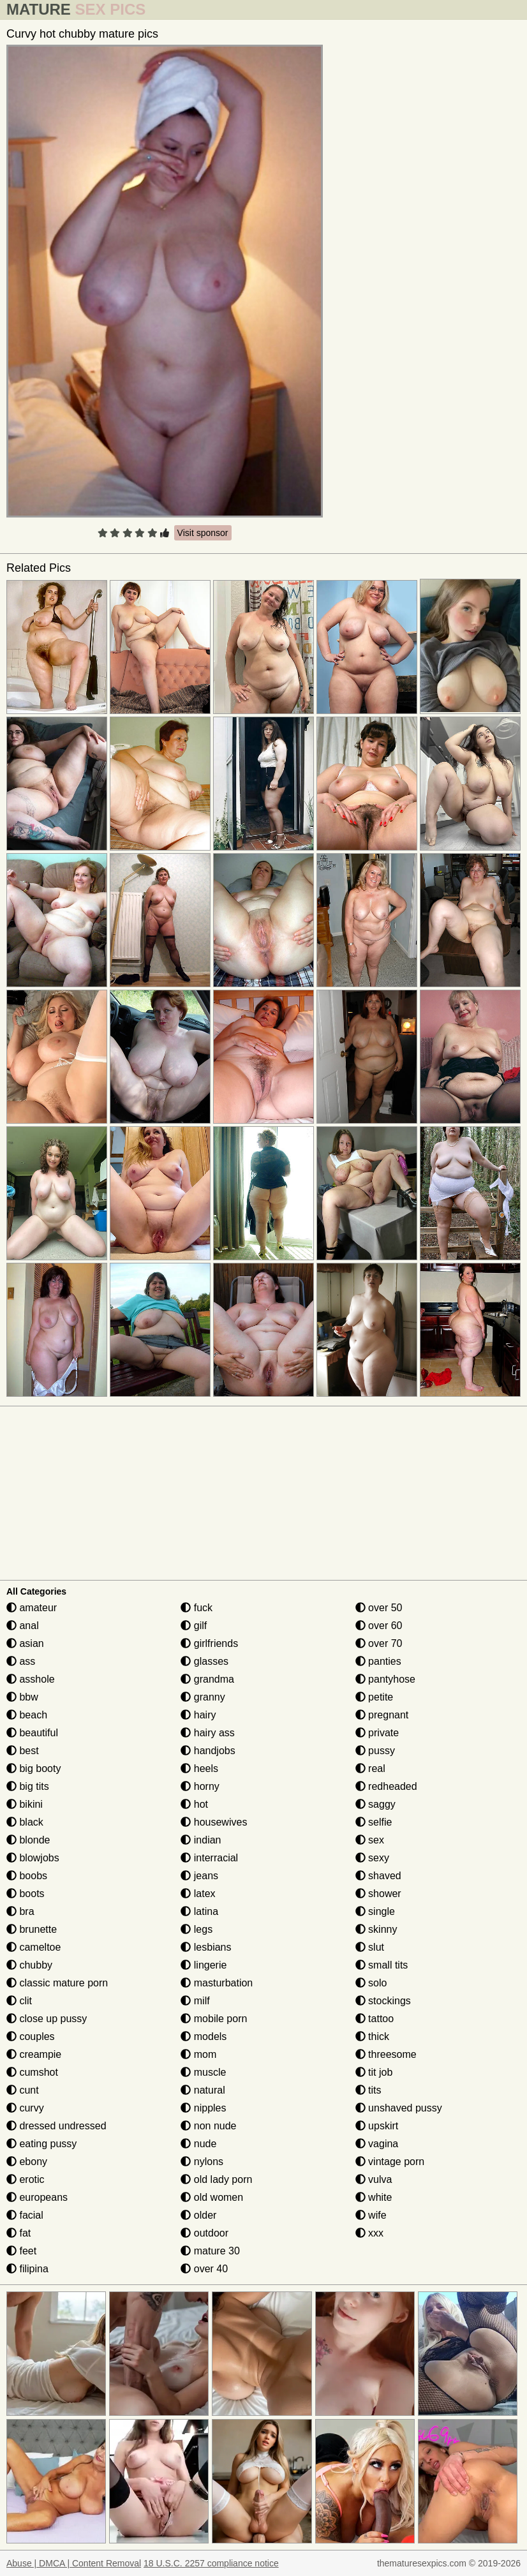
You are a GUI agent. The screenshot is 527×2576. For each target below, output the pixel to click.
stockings (383, 2000)
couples (30, 2036)
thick (372, 2036)
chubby (29, 1965)
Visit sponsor (202, 533)
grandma (207, 1679)
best (22, 1750)
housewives (214, 1822)
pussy (375, 1750)
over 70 (379, 1643)
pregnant (382, 1714)
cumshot (32, 2072)
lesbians (206, 1947)
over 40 (204, 2268)
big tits (27, 1786)
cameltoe (33, 1947)
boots (25, 1893)
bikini (24, 1804)
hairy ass (207, 1732)
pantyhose (385, 1679)
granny (203, 1697)
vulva (373, 2179)
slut (369, 1947)
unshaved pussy (398, 2108)
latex (198, 1893)
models (203, 2036)
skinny (376, 1929)
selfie (373, 1822)
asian (25, 1643)
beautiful (32, 1732)
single (375, 1911)
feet (21, 2250)
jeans (199, 1875)
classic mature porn (57, 1982)
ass (20, 1661)
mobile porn (214, 2018)
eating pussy (41, 2143)
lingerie (203, 1965)
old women (212, 2197)
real (370, 1768)
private (377, 1732)
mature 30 (210, 2250)
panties (378, 1661)
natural (203, 2090)
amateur (31, 1607)
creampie (33, 2054)
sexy (372, 1857)
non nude (208, 2125)
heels (199, 1768)
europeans (37, 2197)
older (198, 2215)
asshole (30, 1679)
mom (198, 2054)
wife (371, 2215)
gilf (194, 1625)
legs (196, 1929)
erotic (25, 2179)
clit (19, 2000)
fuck (196, 1607)
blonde (28, 1840)
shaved (378, 1875)
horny (200, 1786)
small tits (381, 1965)
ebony (26, 2161)
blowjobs (32, 1857)
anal (22, 1625)
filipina (27, 2268)
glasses (204, 1661)
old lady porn (216, 2179)
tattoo (374, 2018)
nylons (202, 2161)
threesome (386, 2054)
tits (368, 2090)
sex (369, 1840)
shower (378, 1893)
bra (20, 1911)
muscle (203, 2072)
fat (18, 2233)
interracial (209, 1857)
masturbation (217, 1982)
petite (374, 1697)
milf (195, 2000)
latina (199, 1911)
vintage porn (390, 2161)
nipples (203, 2108)
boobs (26, 1875)
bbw (22, 1697)
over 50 (379, 1607)
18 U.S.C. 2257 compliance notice (211, 2563)
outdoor (204, 2233)
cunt (22, 2090)
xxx (369, 2233)
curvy (25, 2108)
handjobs (208, 1750)
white (373, 2197)
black (24, 1822)
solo (371, 1982)
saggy (375, 1804)
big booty (33, 1768)
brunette (31, 1929)
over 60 (379, 1625)
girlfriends (209, 1643)
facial (24, 2215)
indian (201, 1840)
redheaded (386, 1786)
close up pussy (46, 2018)
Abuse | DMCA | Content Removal (73, 2563)
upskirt (377, 2125)
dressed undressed (56, 2125)
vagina (377, 2143)
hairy (198, 1714)
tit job (374, 2072)
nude (198, 2143)
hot (194, 1804)
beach (26, 1714)
